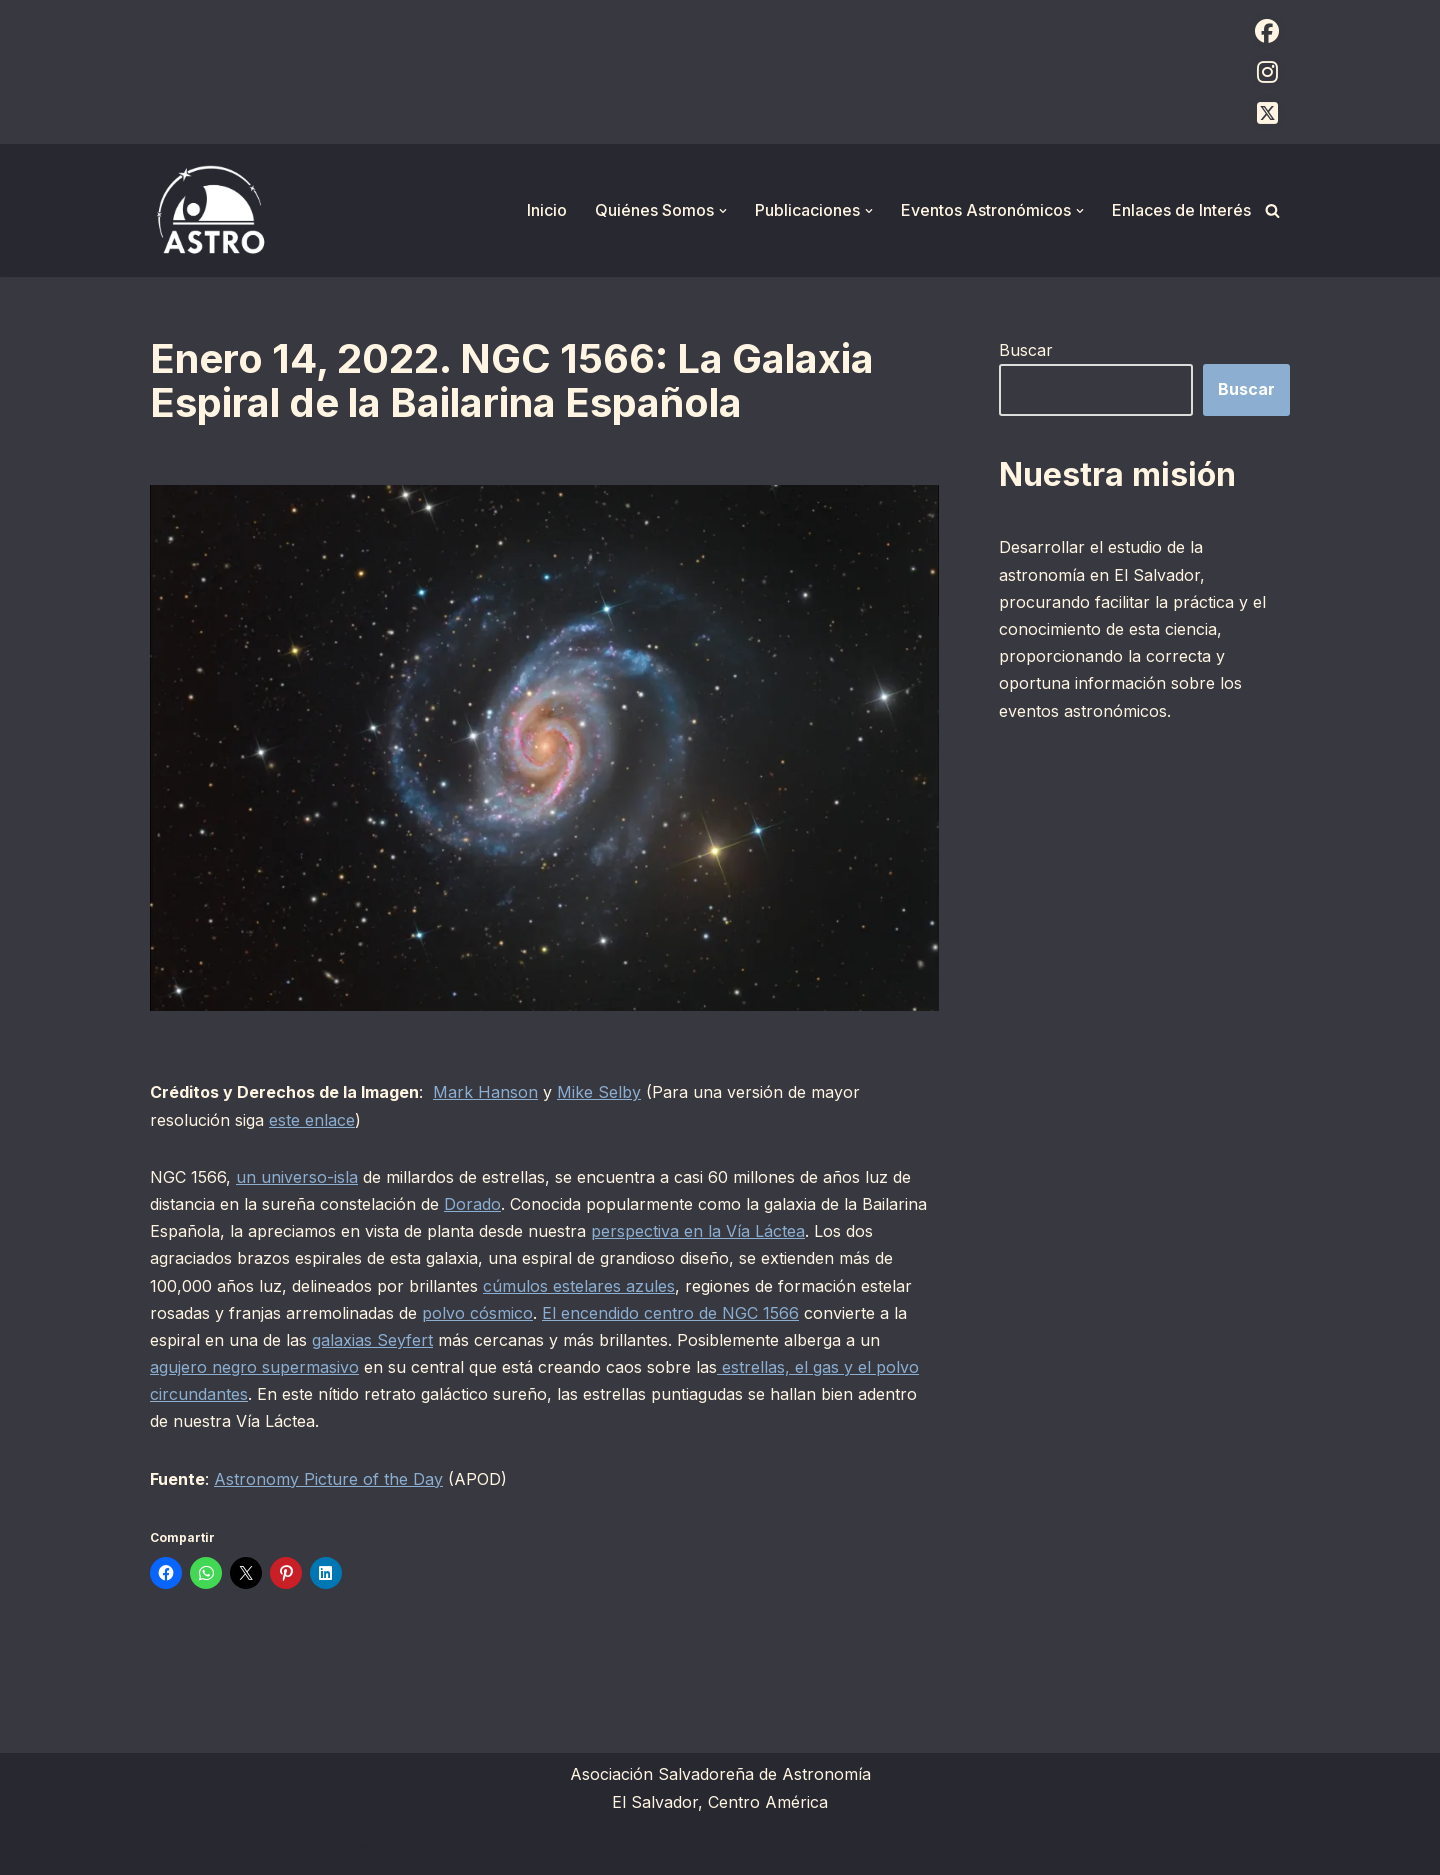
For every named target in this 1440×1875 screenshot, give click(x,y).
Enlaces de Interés (1181, 210)
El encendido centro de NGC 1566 (670, 1313)
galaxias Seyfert (372, 1340)
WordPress (395, 1849)
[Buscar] (1272, 210)
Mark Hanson (485, 1092)
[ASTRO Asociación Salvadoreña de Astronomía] (210, 210)
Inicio (547, 210)
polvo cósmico (477, 1313)
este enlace (312, 1120)
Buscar (1026, 350)
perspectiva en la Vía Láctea (698, 1231)
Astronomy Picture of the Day (328, 1479)
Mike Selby (599, 1092)
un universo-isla (297, 1177)
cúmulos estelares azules (579, 1286)
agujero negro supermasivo (254, 1367)
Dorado (472, 1204)
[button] (723, 211)
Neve (170, 1849)
